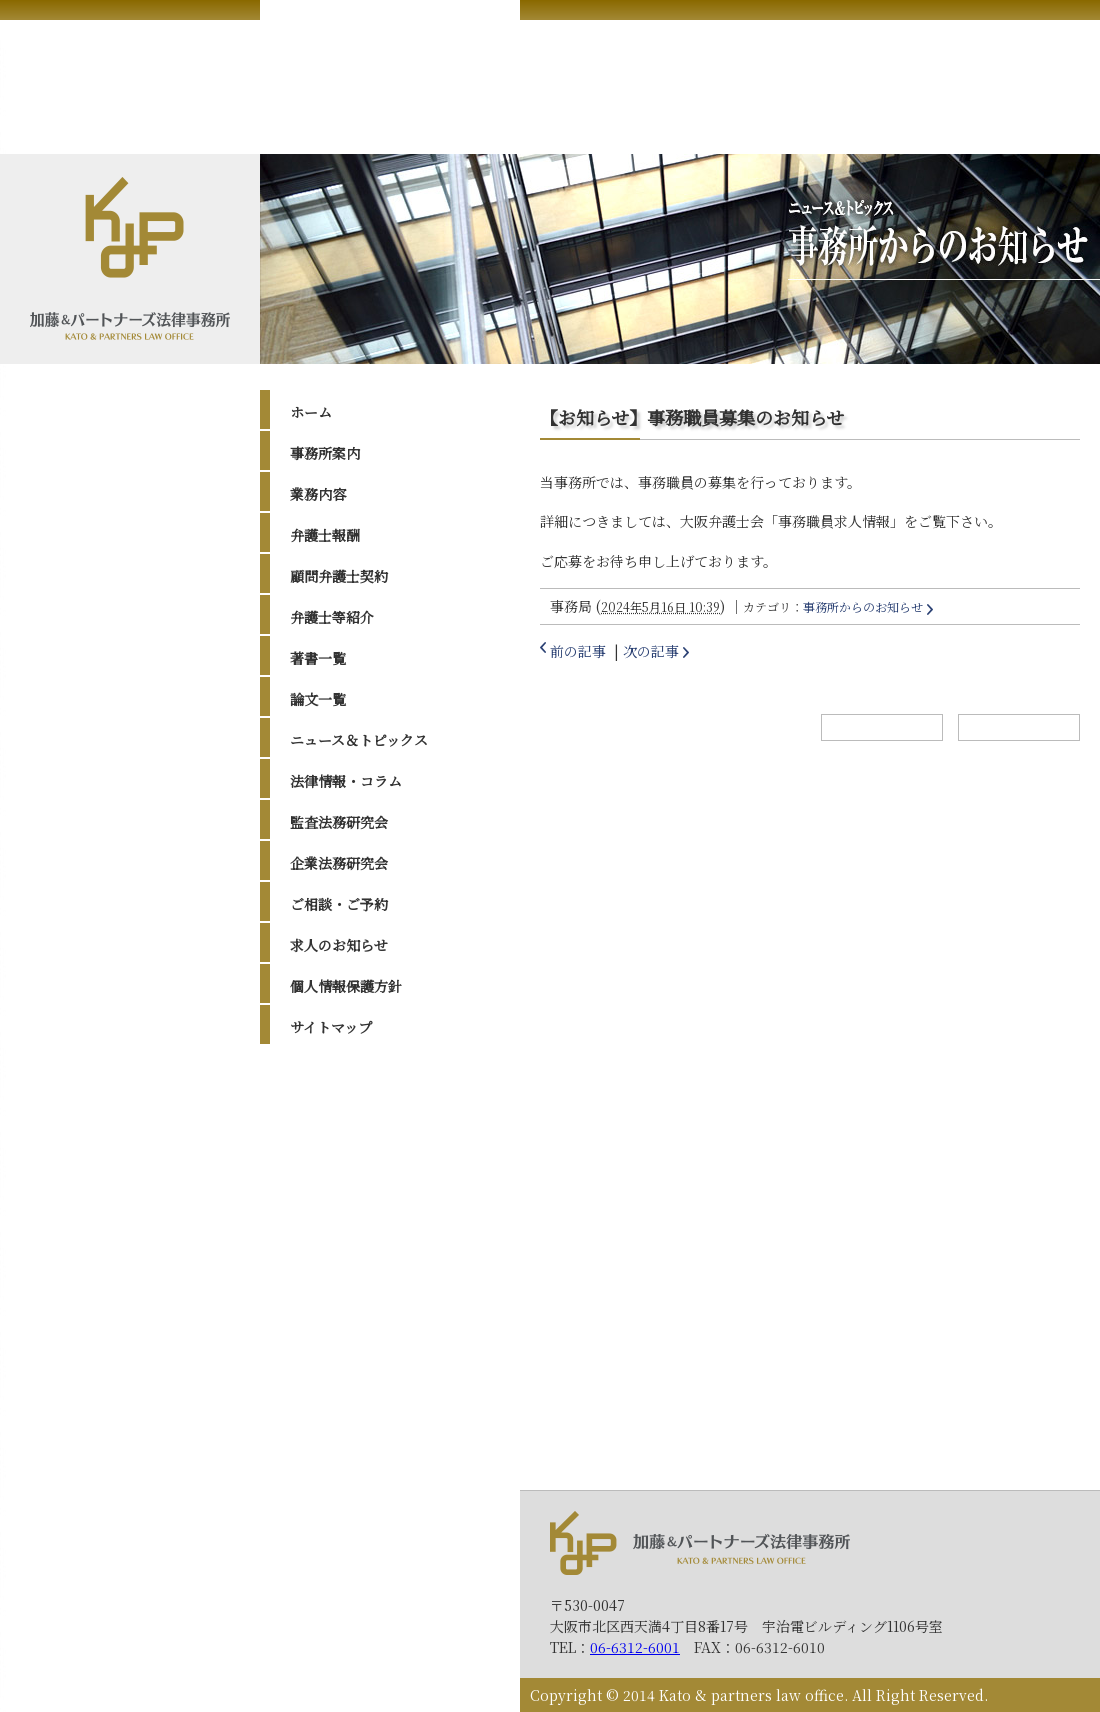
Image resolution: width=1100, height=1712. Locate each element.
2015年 (332, 1338)
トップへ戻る (1019, 727)
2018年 (332, 1262)
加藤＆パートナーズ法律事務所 (700, 1542)
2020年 (333, 1212)
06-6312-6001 (635, 1647)
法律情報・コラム (346, 781)
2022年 (333, 1187)
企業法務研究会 (339, 863)
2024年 (333, 1136)
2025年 (333, 1111)
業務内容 (318, 494)
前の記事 (578, 651)
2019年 (332, 1237)
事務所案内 (325, 453)
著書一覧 (318, 658)
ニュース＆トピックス (359, 740)
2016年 (332, 1313)
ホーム (311, 412)
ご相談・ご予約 (339, 904)
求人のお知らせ (339, 945)
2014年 (332, 1363)
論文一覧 (318, 699)
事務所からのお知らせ (863, 606)
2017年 (332, 1288)
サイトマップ (331, 1027)
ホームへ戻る (882, 727)
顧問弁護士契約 (339, 576)
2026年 (333, 1086)
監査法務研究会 (339, 822)
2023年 (333, 1162)
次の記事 (651, 651)
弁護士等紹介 (332, 617)
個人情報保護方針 (346, 986)
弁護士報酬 (325, 535)
